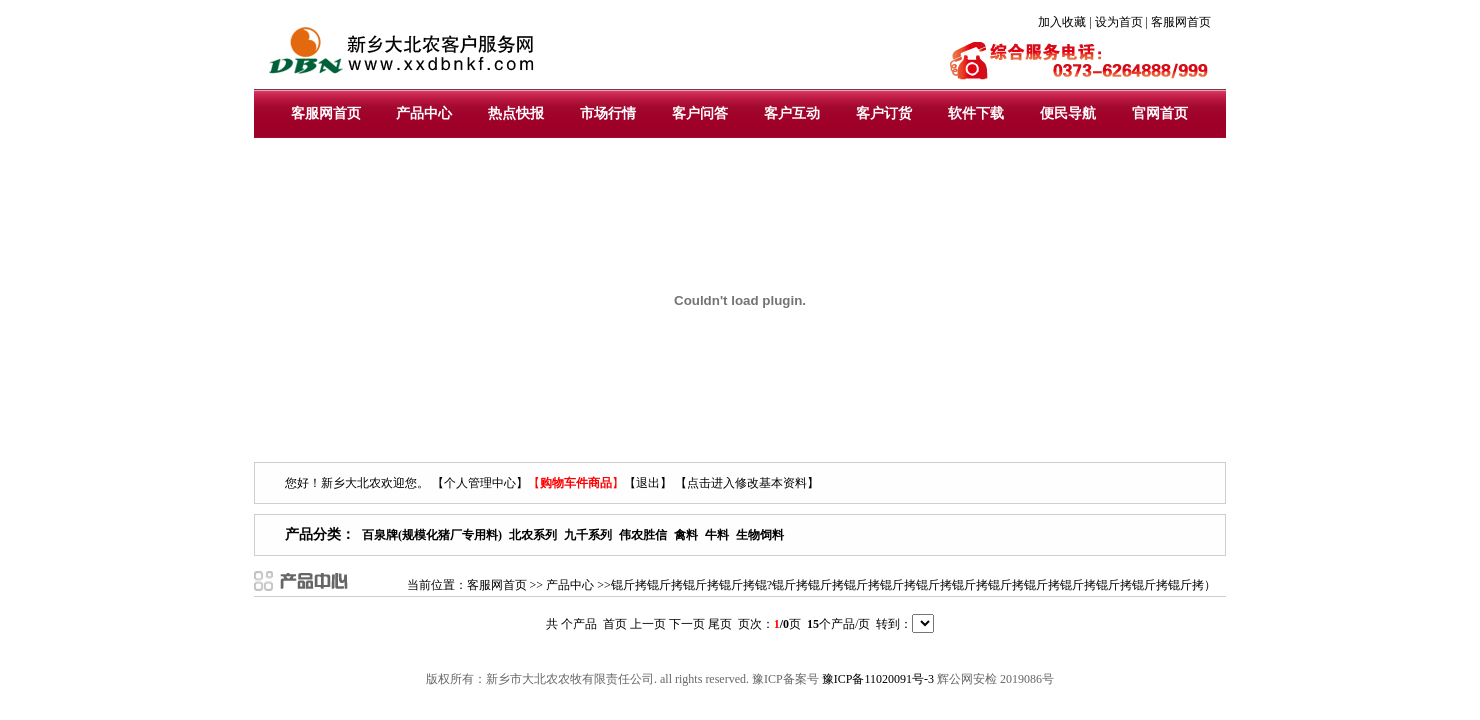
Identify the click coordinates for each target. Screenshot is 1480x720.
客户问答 (700, 113)
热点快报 (516, 113)
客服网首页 (326, 113)
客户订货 (884, 113)
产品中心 (424, 113)
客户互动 (792, 113)
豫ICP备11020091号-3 (878, 679)
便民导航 (1068, 113)
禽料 (686, 535)
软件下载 (976, 113)
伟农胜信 (643, 535)
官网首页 (1160, 113)
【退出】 (648, 483)
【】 (576, 483)
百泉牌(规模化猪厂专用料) (432, 535)
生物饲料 (760, 535)
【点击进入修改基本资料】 (747, 483)
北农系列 (533, 535)
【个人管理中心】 (480, 483)
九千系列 (588, 535)
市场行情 (608, 113)
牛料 (717, 535)
